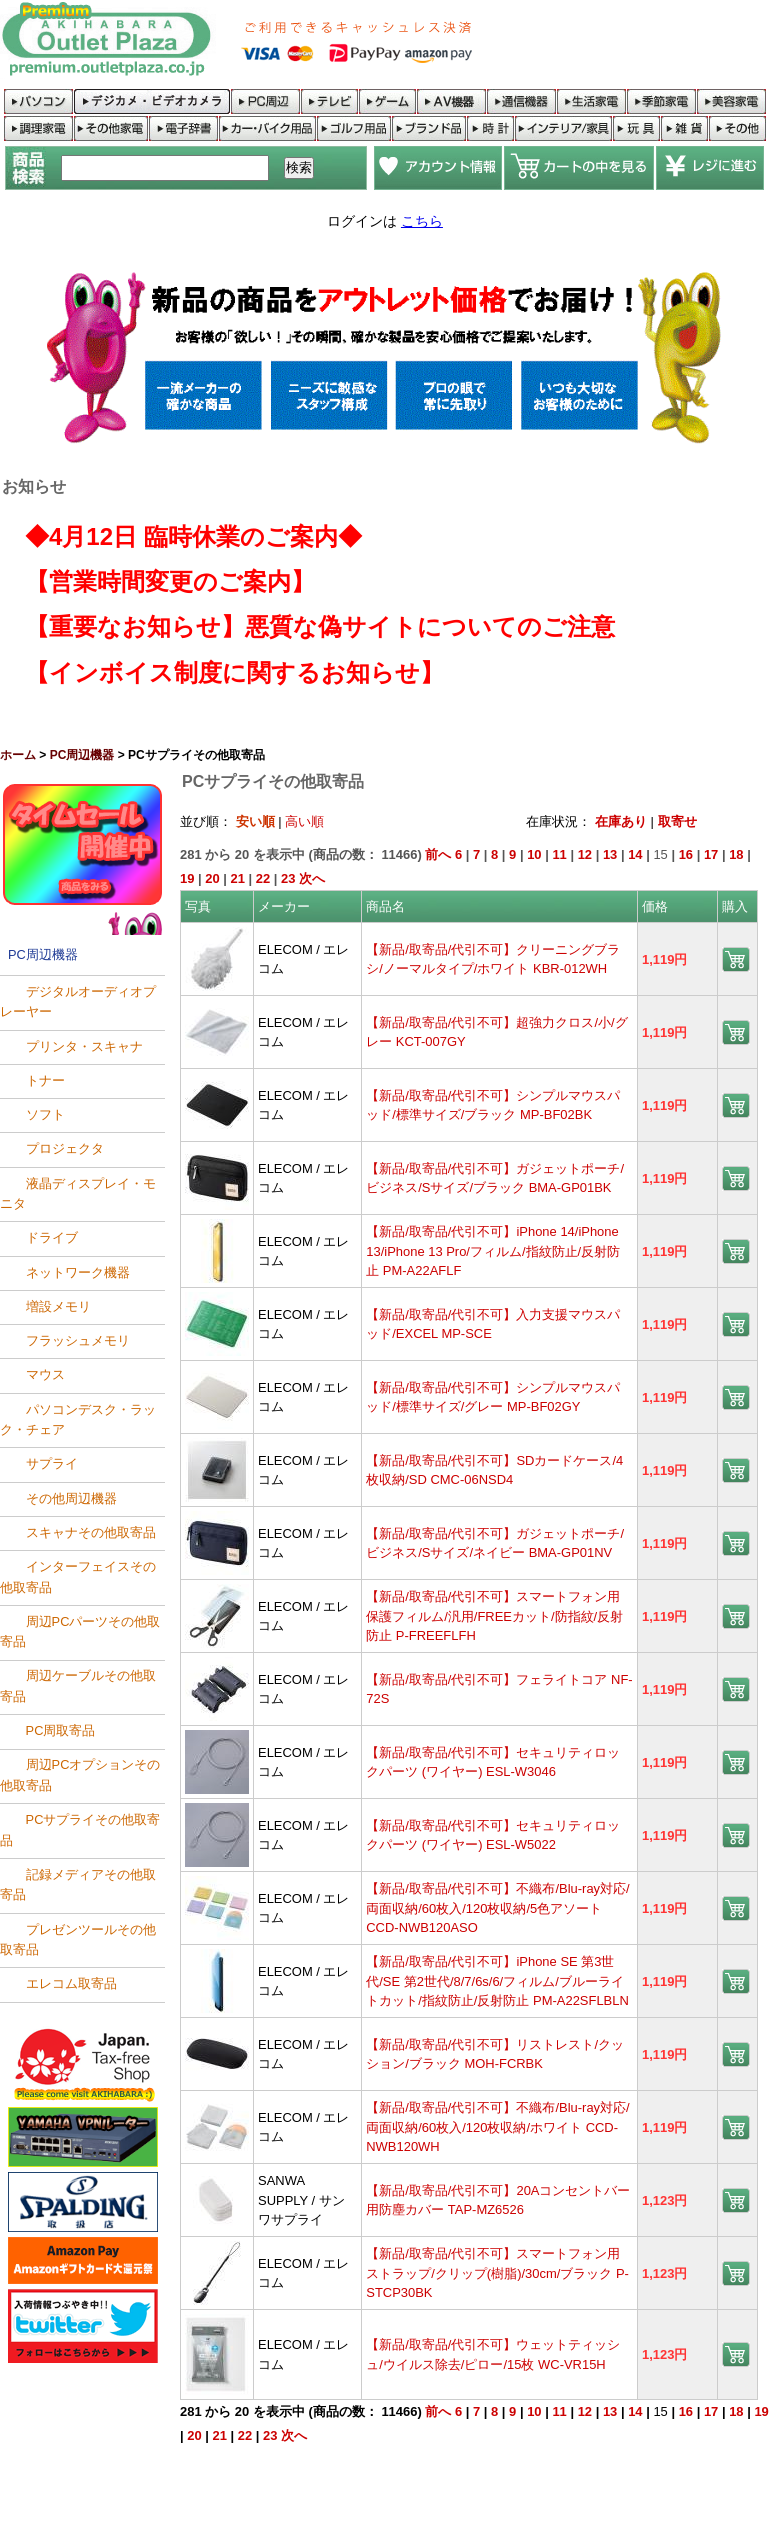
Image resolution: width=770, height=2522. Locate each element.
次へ (312, 878)
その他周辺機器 (71, 1498)
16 (686, 854)
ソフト (45, 1115)
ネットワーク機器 (78, 1272)
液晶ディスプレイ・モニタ (78, 1193)
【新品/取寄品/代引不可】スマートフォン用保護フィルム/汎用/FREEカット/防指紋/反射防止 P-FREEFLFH (494, 1616)
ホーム (18, 755)
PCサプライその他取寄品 (80, 1830)
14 (635, 854)
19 (187, 878)
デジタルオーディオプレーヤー (78, 1001)
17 (711, 854)
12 (585, 854)
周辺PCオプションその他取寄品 (80, 1775)
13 (610, 854)
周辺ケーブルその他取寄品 (78, 1686)
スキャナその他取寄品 (91, 1532)
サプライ (52, 1464)
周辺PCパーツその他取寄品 (80, 1631)
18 (736, 854)
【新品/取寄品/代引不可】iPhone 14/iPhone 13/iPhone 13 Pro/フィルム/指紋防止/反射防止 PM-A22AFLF (493, 1251)
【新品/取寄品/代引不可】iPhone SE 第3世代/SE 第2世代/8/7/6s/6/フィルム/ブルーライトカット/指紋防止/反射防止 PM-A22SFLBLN (497, 1981)
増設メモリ (58, 1306)
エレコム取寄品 (71, 1984)
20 (212, 878)
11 (559, 854)
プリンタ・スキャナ (84, 1046)
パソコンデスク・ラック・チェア (78, 1419)
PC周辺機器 (82, 755)
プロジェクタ (65, 1149)
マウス (45, 1375)
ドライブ (52, 1238)
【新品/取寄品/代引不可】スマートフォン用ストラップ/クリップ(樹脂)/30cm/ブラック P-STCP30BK (497, 2273)
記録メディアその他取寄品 (78, 1884)
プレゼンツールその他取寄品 (78, 1939)
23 (288, 878)
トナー (45, 1080)
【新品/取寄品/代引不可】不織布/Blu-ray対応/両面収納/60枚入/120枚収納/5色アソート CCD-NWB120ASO (497, 1908)
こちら (422, 221)
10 (534, 854)
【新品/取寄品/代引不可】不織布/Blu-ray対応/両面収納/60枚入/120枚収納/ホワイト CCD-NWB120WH (497, 2127)
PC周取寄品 (61, 1731)
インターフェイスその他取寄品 (78, 1577)
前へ (438, 854)
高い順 (304, 821)
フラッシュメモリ (78, 1341)
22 (263, 878)
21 (238, 878)
